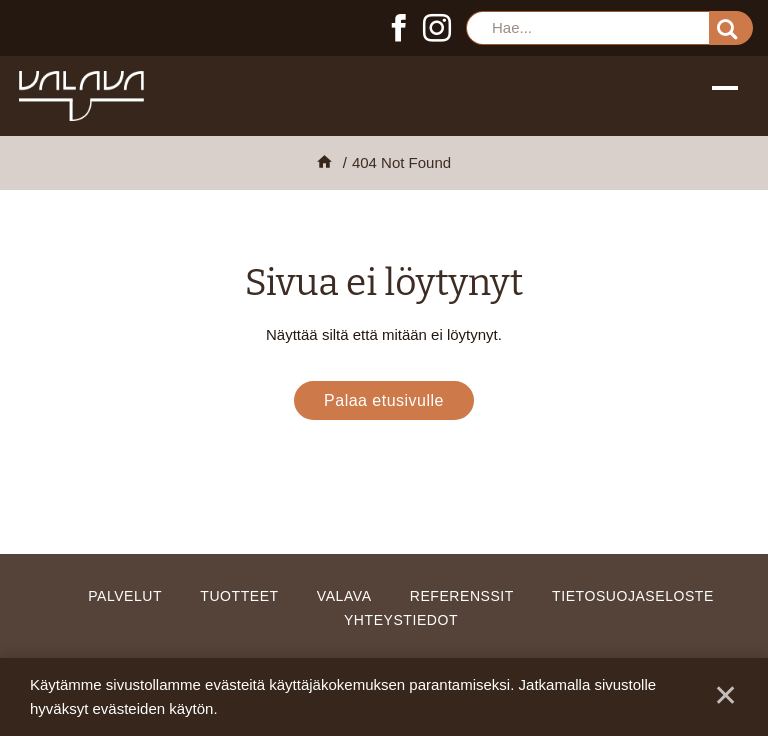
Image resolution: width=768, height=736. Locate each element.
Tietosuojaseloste (633, 596)
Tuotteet (239, 596)
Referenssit (462, 596)
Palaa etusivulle (384, 400)
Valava (344, 596)
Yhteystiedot (401, 620)
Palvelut (125, 596)
